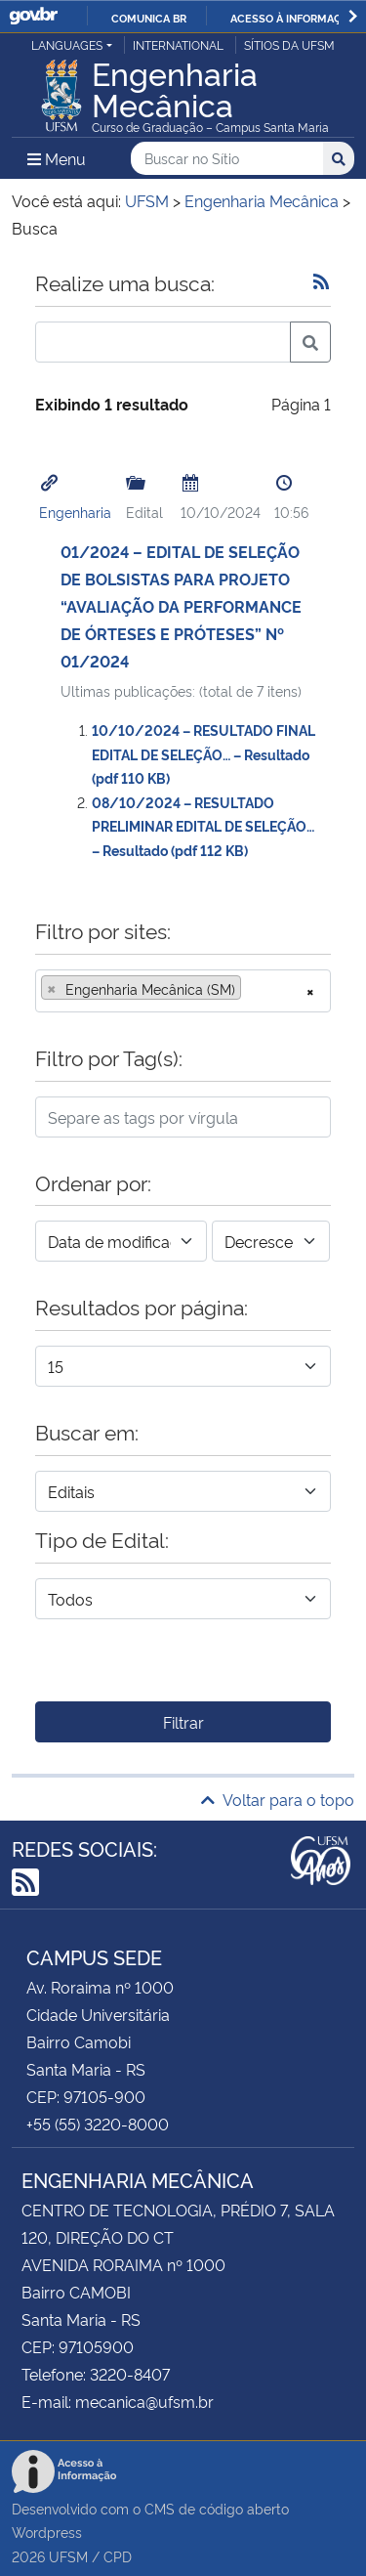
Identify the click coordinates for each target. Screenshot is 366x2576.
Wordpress (47, 2531)
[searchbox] (252, 989)
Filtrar (183, 1722)
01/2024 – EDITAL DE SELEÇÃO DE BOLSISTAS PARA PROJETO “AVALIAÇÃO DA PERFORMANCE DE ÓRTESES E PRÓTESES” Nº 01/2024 (181, 605)
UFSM (68, 2556)
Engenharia (75, 511)
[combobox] (183, 990)
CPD (117, 2556)
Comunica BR (148, 17)
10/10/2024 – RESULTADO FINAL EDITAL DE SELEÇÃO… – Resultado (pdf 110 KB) (203, 753)
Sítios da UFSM (289, 44)
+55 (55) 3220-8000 (97, 2123)
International (178, 44)
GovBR (33, 16)
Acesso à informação (293, 17)
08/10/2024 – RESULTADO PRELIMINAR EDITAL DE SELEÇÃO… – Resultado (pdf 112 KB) (203, 826)
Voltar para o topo (277, 1799)
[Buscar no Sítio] (227, 159)
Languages (66, 44)
